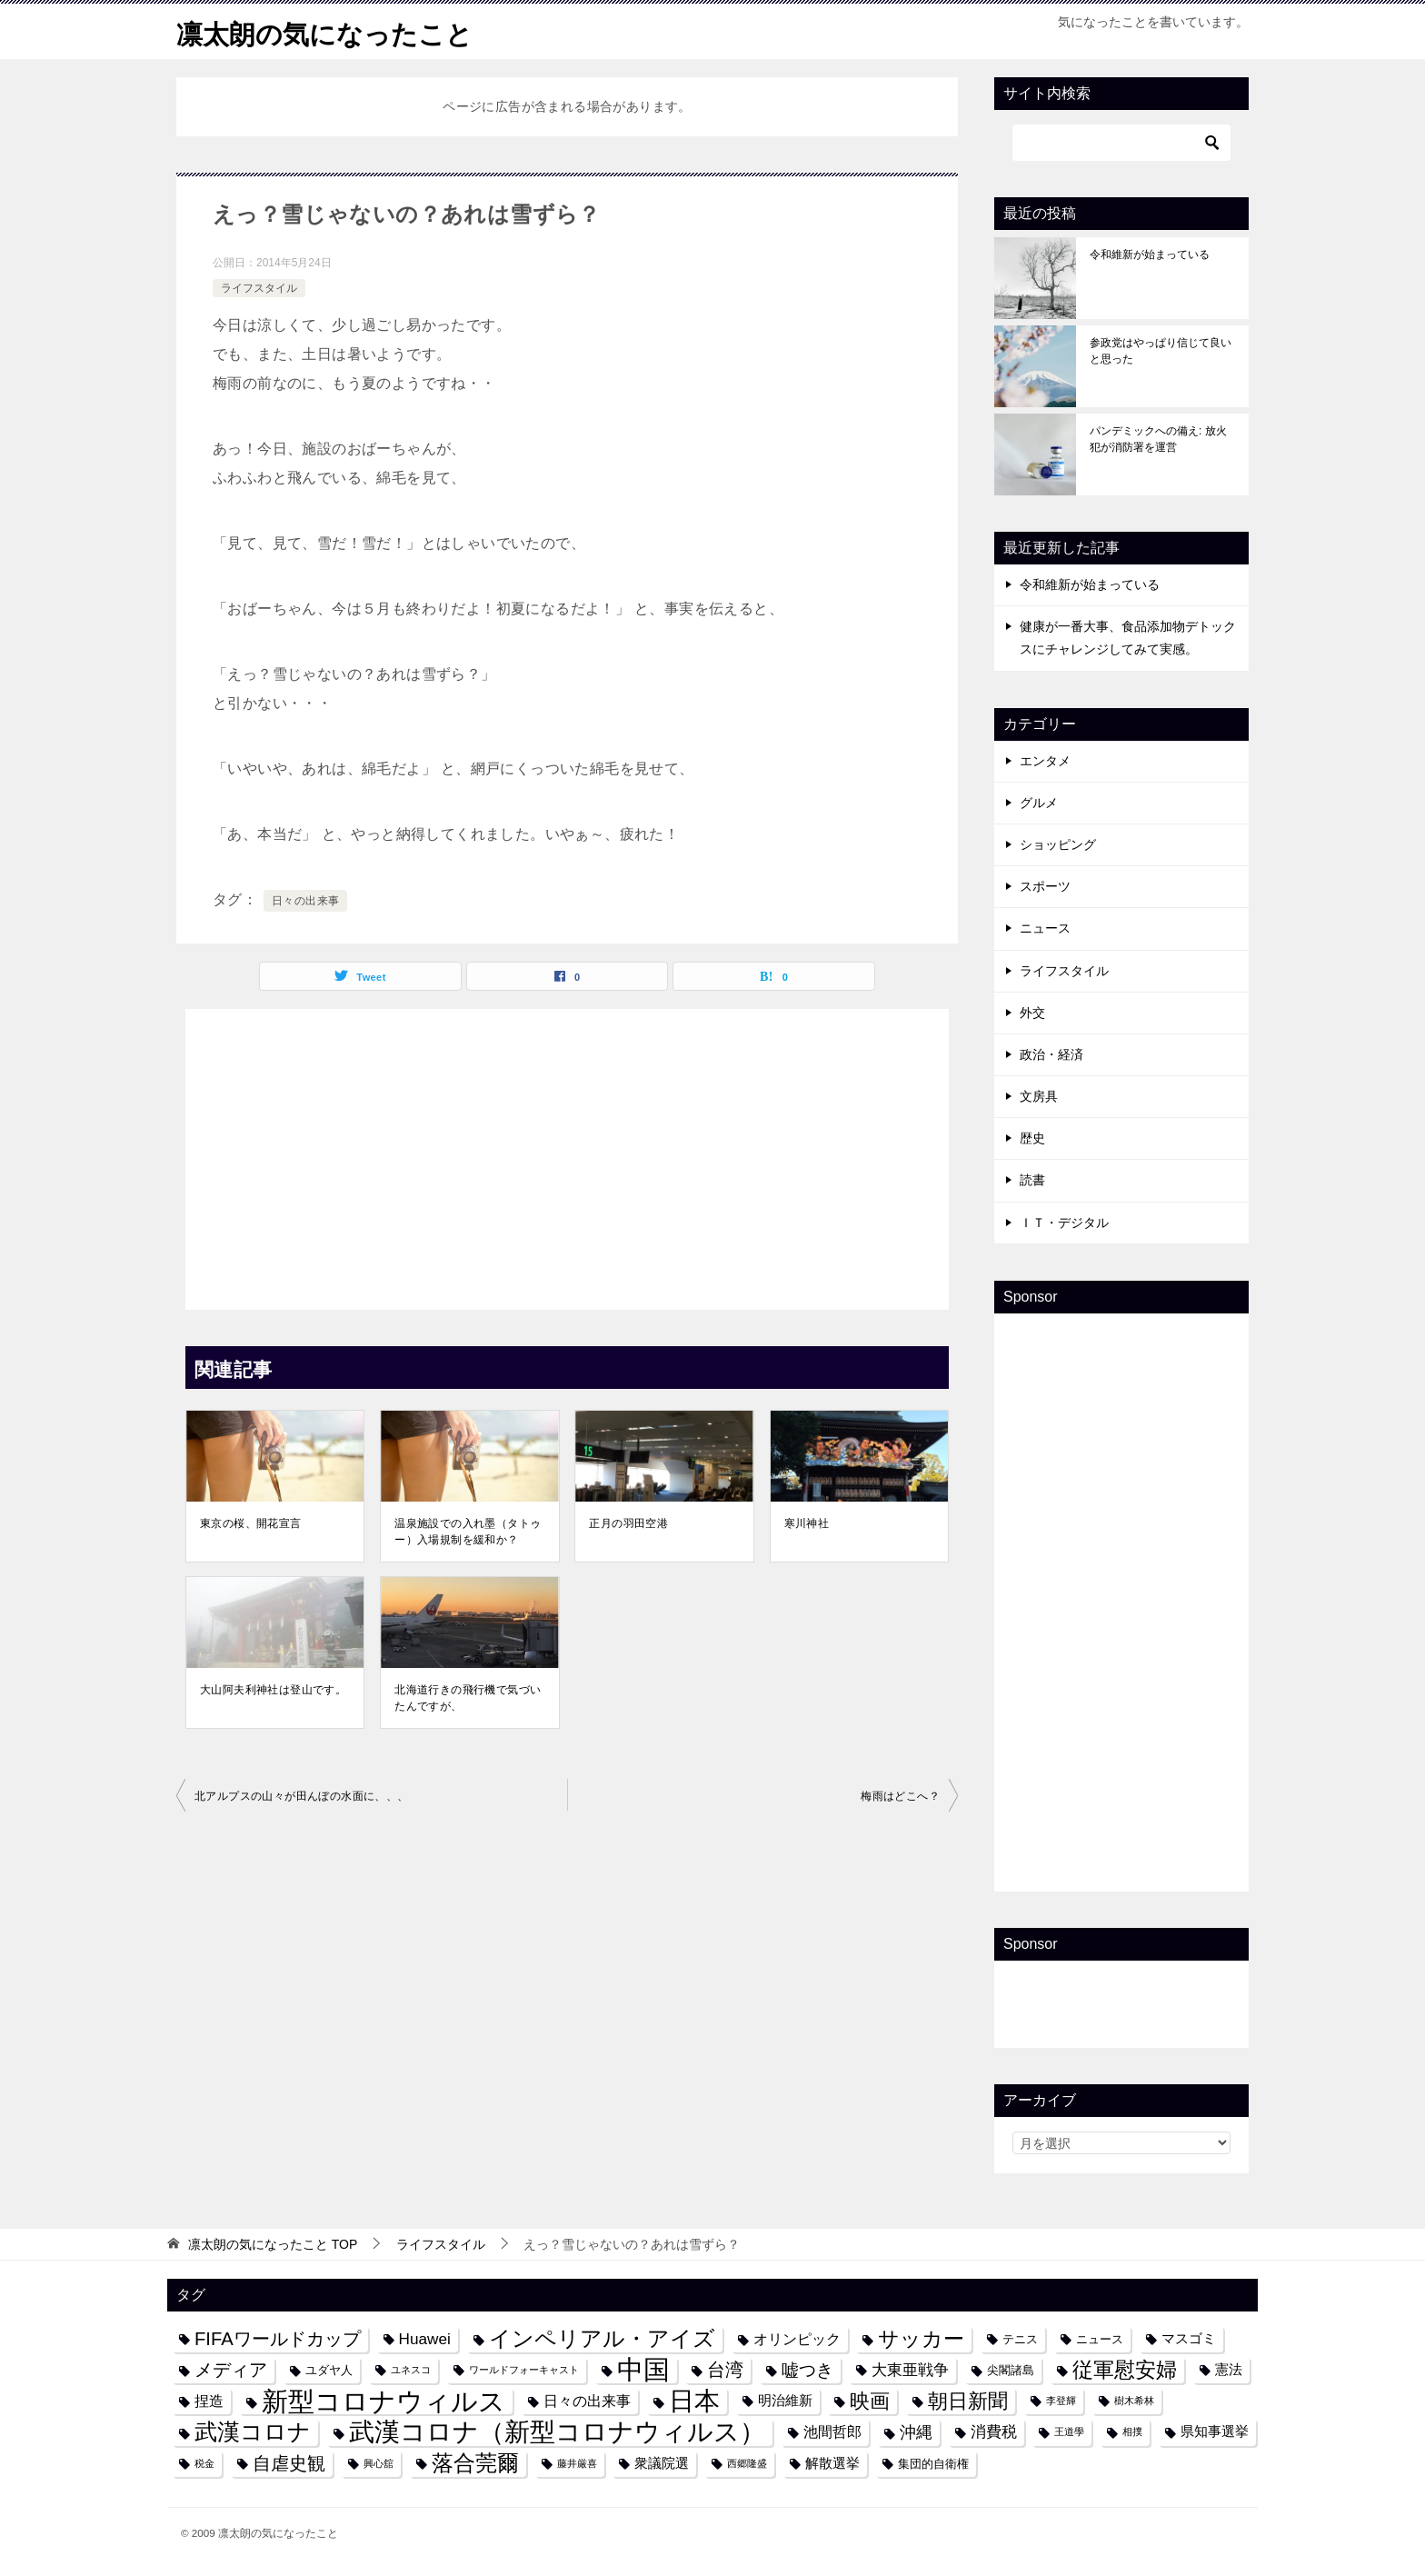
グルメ (1039, 802)
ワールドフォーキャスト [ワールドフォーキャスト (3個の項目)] (524, 2369)
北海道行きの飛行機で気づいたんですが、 (467, 1697)
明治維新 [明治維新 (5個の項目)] (785, 2400)
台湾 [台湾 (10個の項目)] (725, 2370)
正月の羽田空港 (628, 1523)
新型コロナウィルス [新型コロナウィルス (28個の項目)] (383, 2401)
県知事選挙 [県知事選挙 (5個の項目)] (1215, 2431)
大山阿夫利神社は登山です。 (273, 1689)
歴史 (1032, 1138)
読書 (1032, 1180)
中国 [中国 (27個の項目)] (643, 2370)
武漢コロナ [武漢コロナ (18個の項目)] (252, 2431)
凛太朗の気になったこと (329, 31)
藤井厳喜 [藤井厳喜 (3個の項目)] (577, 2463)
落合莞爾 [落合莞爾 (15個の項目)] (475, 2463)
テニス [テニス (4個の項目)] (1020, 2339)
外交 (1032, 1012)
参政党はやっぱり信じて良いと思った (1160, 350)
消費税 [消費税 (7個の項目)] (994, 2431)
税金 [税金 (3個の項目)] (204, 2463)
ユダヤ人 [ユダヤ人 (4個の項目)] (329, 2370)
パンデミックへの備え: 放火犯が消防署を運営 (1158, 439)
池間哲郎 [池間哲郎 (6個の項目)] (832, 2431)
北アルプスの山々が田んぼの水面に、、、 (301, 1796)
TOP (272, 2244)
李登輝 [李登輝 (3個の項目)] (1061, 2400)
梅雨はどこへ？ (900, 1796)
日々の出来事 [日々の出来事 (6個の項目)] (587, 2400)
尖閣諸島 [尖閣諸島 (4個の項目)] (1010, 2370)
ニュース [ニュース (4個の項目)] (1099, 2339)
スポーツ (1045, 886)
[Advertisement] (567, 1154)
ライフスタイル (259, 288)
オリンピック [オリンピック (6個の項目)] (797, 2339)
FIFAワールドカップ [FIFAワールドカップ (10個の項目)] (277, 2339)
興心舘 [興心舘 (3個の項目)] (379, 2463)
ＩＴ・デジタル (1064, 1222)
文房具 (1039, 1096)
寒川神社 (807, 1523)
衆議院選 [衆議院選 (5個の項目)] (661, 2463)
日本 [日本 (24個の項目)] (694, 2401)
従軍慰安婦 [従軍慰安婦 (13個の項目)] (1124, 2370)
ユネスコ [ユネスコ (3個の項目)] (411, 2369)
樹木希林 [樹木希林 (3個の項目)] (1134, 2400)
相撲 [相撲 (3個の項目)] (1132, 2431)
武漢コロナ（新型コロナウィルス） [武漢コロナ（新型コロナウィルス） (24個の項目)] (557, 2432)
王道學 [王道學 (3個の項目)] (1069, 2431)
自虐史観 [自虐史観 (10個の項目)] (289, 2463)
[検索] (1121, 143)
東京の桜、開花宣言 (251, 1523)
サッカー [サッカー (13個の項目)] (921, 2339)
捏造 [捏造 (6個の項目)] (209, 2400)
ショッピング (1058, 844)
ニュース (1045, 928)
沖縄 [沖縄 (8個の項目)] (916, 2431)
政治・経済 (1051, 1054)
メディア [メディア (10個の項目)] (230, 2370)
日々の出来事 (305, 900)
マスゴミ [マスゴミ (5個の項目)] (1188, 2338)
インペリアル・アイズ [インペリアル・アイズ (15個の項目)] (602, 2339)
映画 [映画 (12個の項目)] (870, 2401)
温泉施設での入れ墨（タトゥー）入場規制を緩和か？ (467, 1531)
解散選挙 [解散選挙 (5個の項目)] (832, 2463)
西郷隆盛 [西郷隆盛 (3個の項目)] (747, 2463)
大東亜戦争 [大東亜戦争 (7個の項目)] (910, 2370)
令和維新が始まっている (1150, 254)
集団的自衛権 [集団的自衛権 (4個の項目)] (933, 2464)
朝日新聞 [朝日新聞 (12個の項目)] (968, 2401)
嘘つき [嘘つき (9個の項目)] (807, 2370)
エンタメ (1045, 761)
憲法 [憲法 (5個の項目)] (1228, 2369)
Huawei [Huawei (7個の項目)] (425, 2339)
